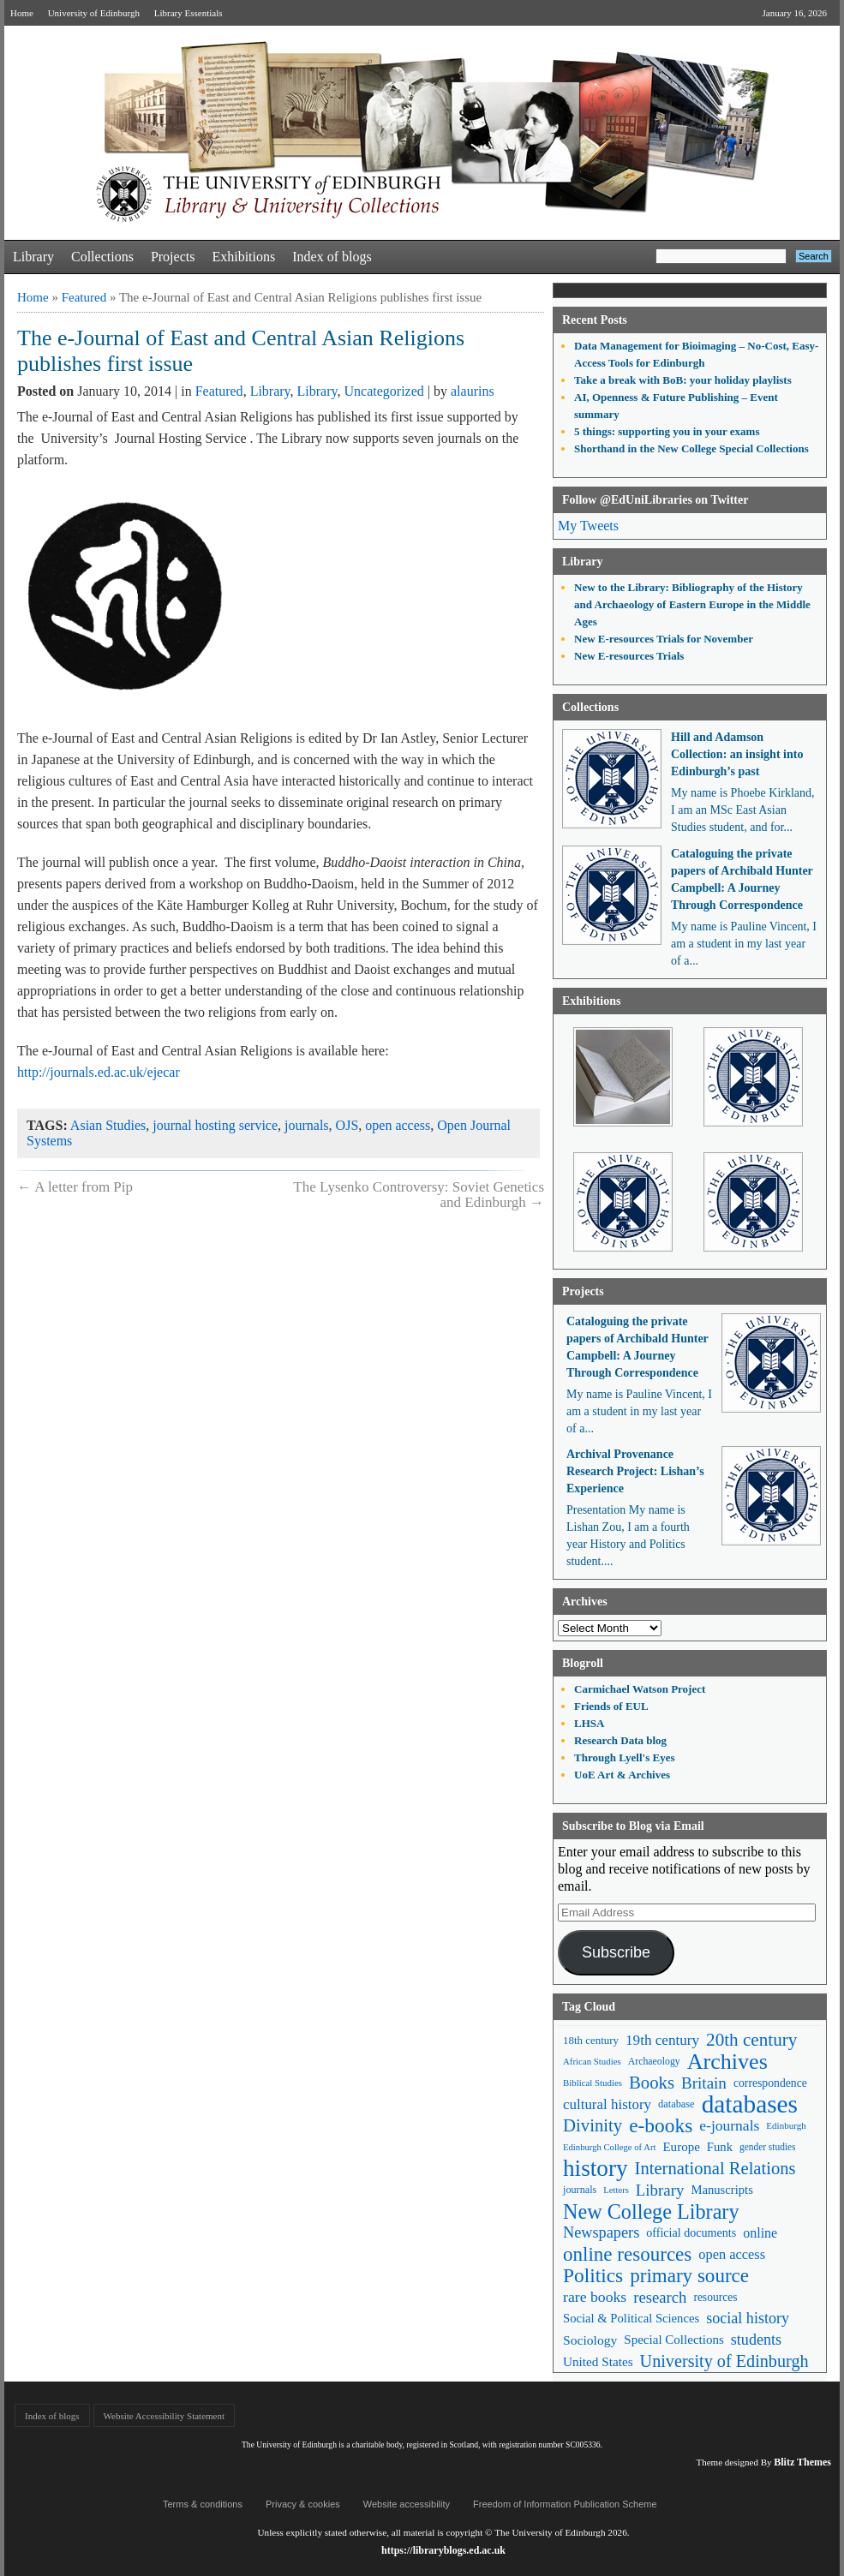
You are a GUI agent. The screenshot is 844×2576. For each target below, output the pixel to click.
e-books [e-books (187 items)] (660, 2126)
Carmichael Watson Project (639, 1688)
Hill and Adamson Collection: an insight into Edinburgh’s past (737, 754)
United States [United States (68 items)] (598, 2361)
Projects (173, 256)
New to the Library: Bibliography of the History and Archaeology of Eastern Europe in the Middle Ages (692, 604)
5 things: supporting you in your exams (666, 431)
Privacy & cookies (303, 2504)
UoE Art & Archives (622, 1774)
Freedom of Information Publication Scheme (565, 2504)
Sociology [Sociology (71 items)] (590, 2340)
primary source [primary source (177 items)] (689, 2275)
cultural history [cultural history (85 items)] (607, 2104)
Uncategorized (384, 391)
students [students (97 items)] (756, 2339)
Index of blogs (331, 256)
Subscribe (616, 1952)
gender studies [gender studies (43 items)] (767, 2147)
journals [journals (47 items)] (579, 2190)
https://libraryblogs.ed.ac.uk (443, 2550)
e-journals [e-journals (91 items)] (729, 2125)
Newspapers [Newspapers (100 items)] (601, 2232)
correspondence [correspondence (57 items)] (770, 2083)
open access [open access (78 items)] (731, 2254)
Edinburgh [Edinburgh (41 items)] (785, 2125)
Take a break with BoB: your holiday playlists (683, 380)
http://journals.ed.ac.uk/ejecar (98, 1072)
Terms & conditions (202, 2504)
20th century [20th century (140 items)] (751, 2039)
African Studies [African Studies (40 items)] (592, 2061)
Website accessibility (406, 2504)
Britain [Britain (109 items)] (704, 2083)
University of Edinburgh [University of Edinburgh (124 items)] (724, 2361)
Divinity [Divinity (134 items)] (592, 2125)
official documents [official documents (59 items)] (691, 2232)
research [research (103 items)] (659, 2297)
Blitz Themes (802, 2462)
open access (397, 1125)
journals (306, 1125)
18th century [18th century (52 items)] (591, 2040)
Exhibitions (243, 256)
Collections (102, 256)
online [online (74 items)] (760, 2233)
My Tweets (588, 525)
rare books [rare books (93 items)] (594, 2296)
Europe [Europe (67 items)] (680, 2147)
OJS (347, 1125)
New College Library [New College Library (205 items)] (651, 2211)
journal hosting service (215, 1125)
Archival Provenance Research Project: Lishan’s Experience (635, 1471)
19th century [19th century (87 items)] (662, 2040)
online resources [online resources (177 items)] (627, 2254)
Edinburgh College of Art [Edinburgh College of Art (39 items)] (609, 2147)
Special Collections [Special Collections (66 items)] (673, 2339)
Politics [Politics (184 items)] (593, 2275)
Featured (84, 297)
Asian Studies (108, 1125)
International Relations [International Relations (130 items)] (715, 2168)
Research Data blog (620, 1740)
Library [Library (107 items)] (660, 2190)
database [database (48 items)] (676, 2104)
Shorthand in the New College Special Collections (691, 448)
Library (33, 256)
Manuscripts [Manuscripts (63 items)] (721, 2189)
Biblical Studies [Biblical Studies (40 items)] (592, 2082)
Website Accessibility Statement (164, 2416)
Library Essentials (188, 13)
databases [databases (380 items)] (750, 2104)
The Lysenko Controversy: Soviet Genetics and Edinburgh (418, 1194)
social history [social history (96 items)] (747, 2318)
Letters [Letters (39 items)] (616, 2190)
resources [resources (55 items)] (715, 2297)
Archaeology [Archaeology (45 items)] (654, 2061)
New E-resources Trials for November (663, 638)
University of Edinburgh (94, 13)
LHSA (589, 1723)
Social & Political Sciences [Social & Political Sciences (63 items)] (631, 2318)
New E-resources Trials (629, 655)
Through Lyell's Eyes (624, 1757)
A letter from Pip (75, 1187)
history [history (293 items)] (595, 2168)
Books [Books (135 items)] (651, 2082)
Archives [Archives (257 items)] (727, 2061)
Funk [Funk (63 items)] (720, 2147)
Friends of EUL (611, 1706)
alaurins (472, 391)
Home (21, 13)
